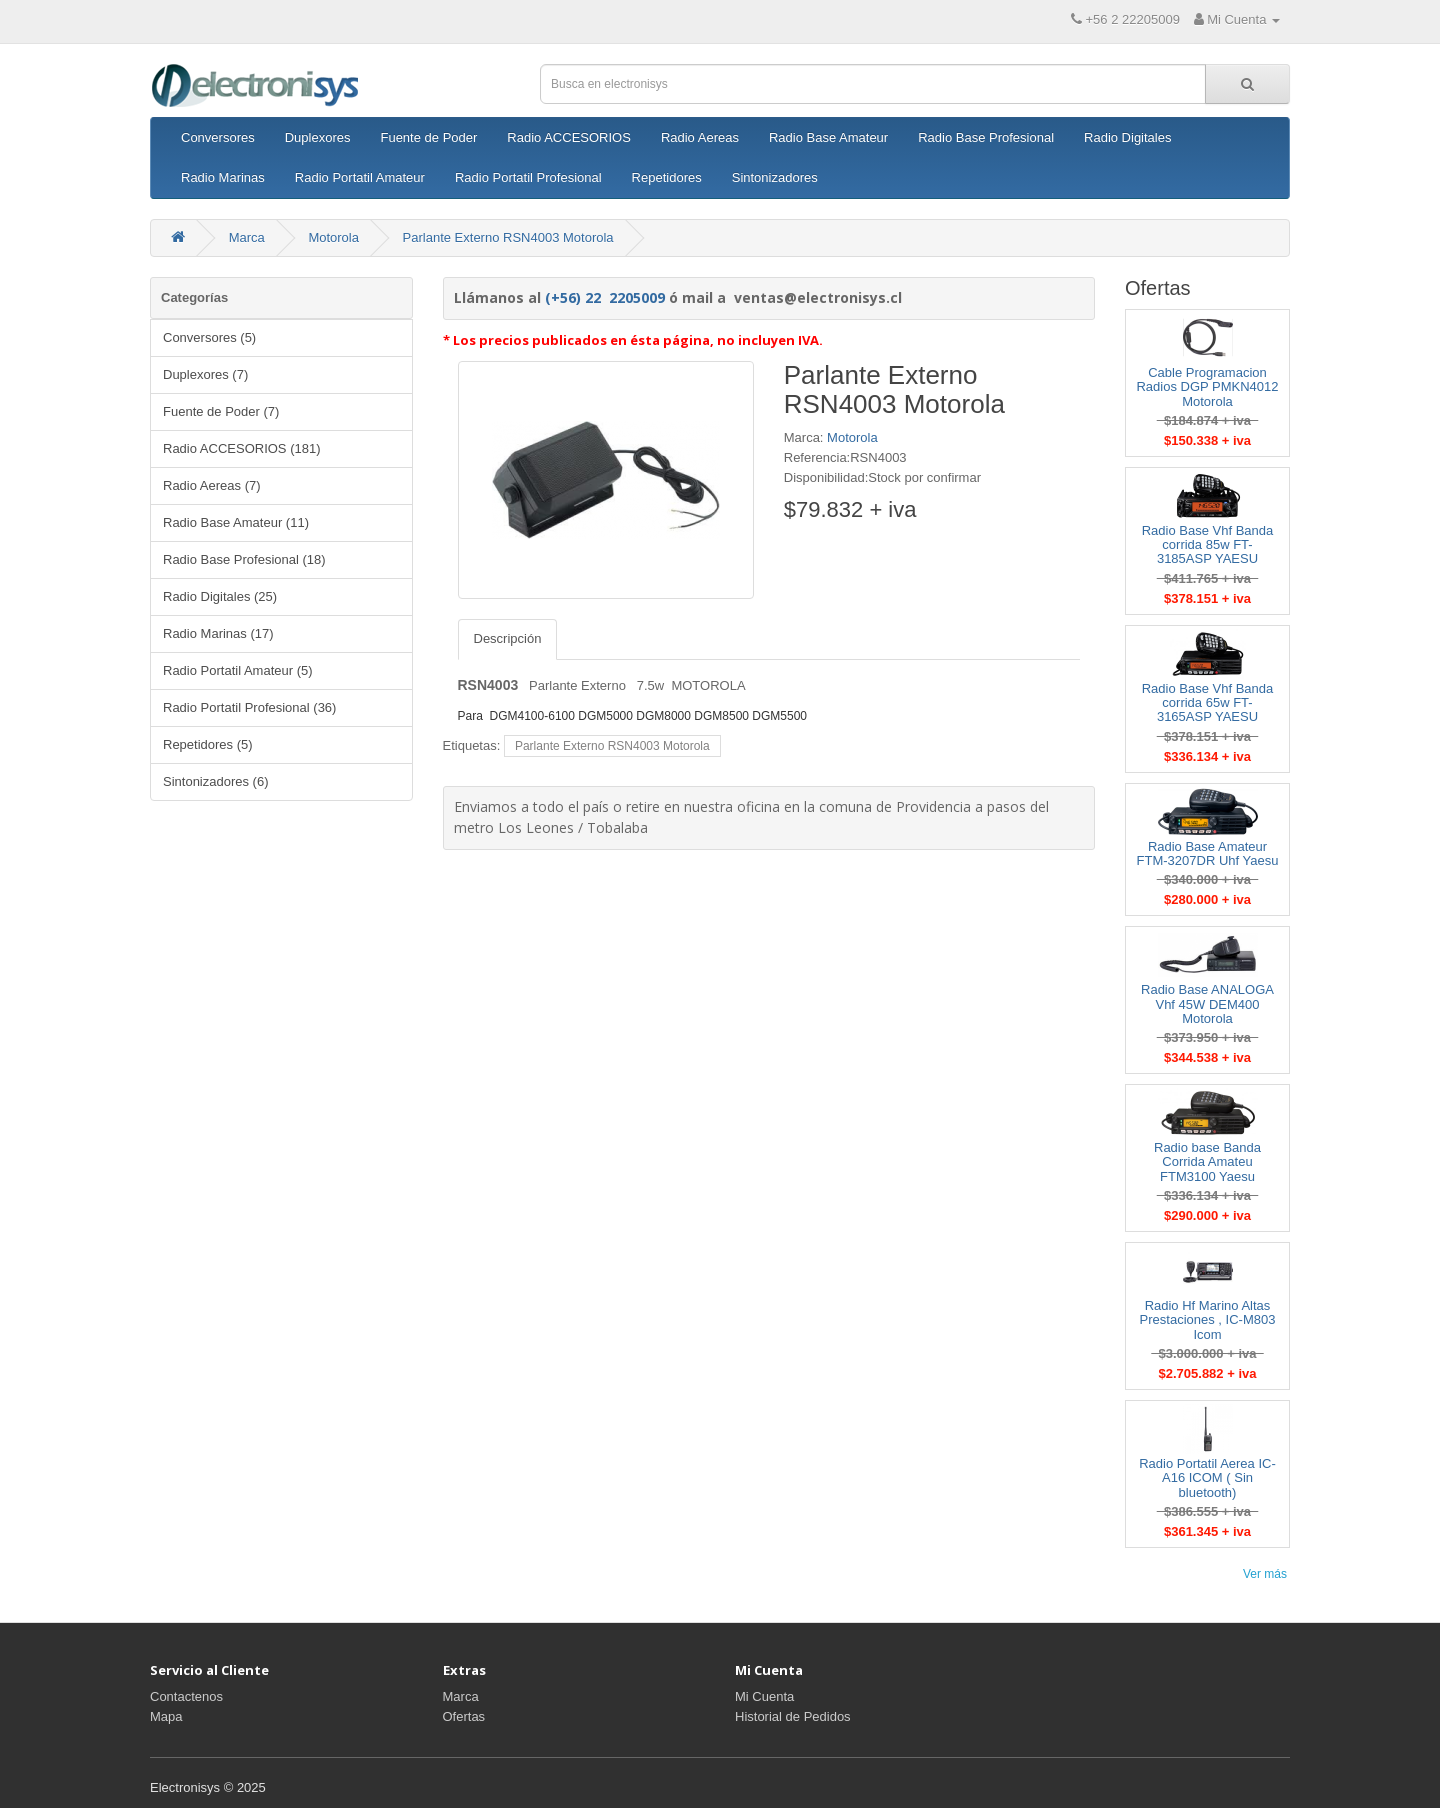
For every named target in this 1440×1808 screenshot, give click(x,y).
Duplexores (318, 137)
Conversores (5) (209, 337)
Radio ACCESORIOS (569, 137)
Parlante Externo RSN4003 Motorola (508, 237)
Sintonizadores (775, 177)
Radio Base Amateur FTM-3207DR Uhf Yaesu (1208, 853)
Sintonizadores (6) (216, 781)
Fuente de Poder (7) (221, 411)
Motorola (333, 237)
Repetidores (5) (208, 744)
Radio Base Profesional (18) (244, 559)
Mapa (166, 1716)
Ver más (1265, 1574)
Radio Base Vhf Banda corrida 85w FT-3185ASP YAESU (1208, 545)
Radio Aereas (700, 137)
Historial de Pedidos (793, 1716)
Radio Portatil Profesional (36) (249, 707)
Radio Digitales (1127, 137)
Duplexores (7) (205, 374)
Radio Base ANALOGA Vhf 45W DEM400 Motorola (1207, 1004)
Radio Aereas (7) (212, 485)
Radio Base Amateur (828, 137)
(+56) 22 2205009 (605, 297)
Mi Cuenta (764, 1696)
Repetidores (667, 177)
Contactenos (186, 1696)
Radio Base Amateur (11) (236, 522)
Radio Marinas (223, 177)
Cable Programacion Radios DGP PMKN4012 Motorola (1207, 387)
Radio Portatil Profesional (528, 177)
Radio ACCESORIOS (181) (242, 448)
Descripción (508, 638)
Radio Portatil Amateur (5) (238, 670)
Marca (247, 237)
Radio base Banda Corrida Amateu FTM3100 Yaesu (1207, 1162)
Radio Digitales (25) (220, 596)
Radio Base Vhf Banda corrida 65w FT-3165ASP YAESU (1208, 703)
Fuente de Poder (428, 137)
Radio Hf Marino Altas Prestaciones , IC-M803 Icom (1208, 1320)
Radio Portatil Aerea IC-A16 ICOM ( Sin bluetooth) (1207, 1478)
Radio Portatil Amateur (360, 177)
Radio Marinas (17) (218, 633)
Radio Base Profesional (986, 137)
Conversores (218, 137)
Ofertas (464, 1716)
